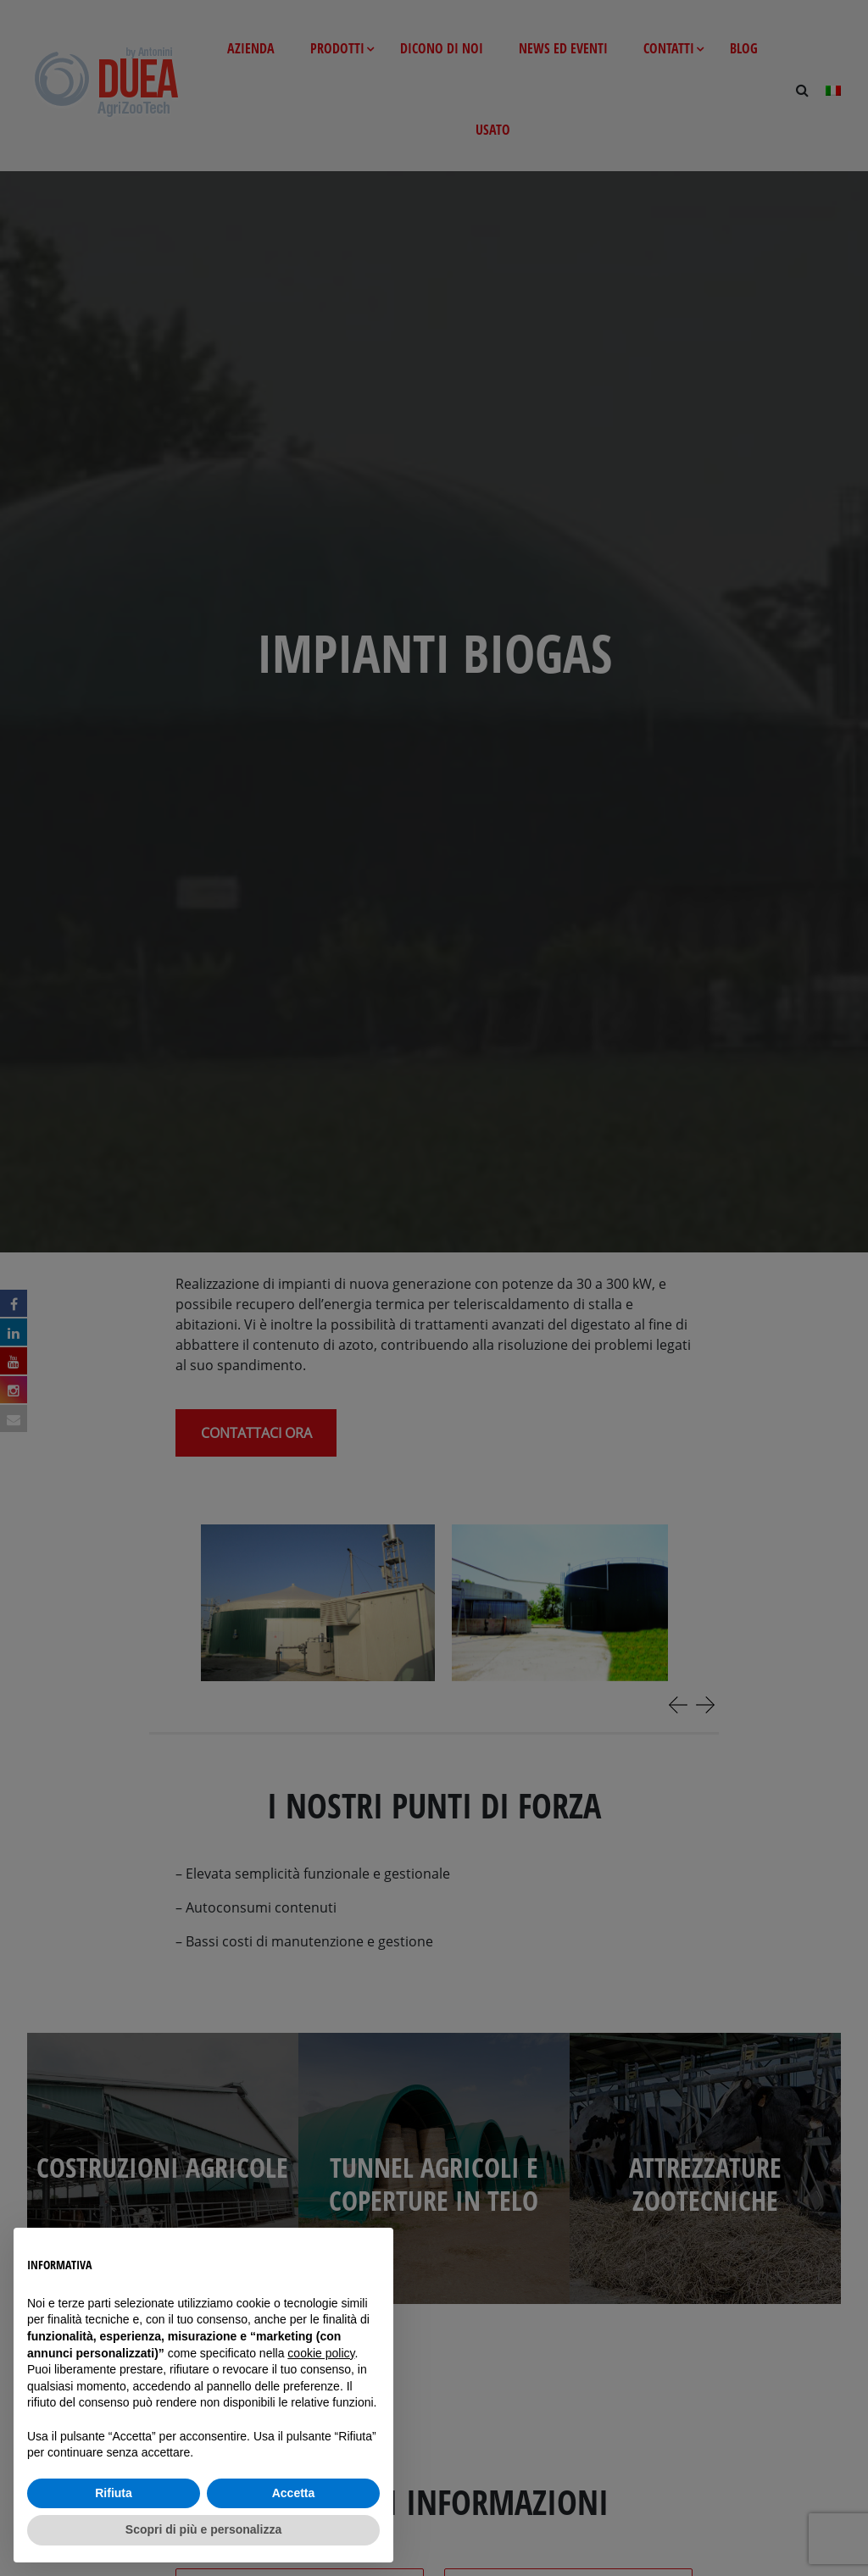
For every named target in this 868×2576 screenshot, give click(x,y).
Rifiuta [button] (113, 2493)
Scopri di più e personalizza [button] (203, 2529)
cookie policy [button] (320, 2353)
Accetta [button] (293, 2493)
